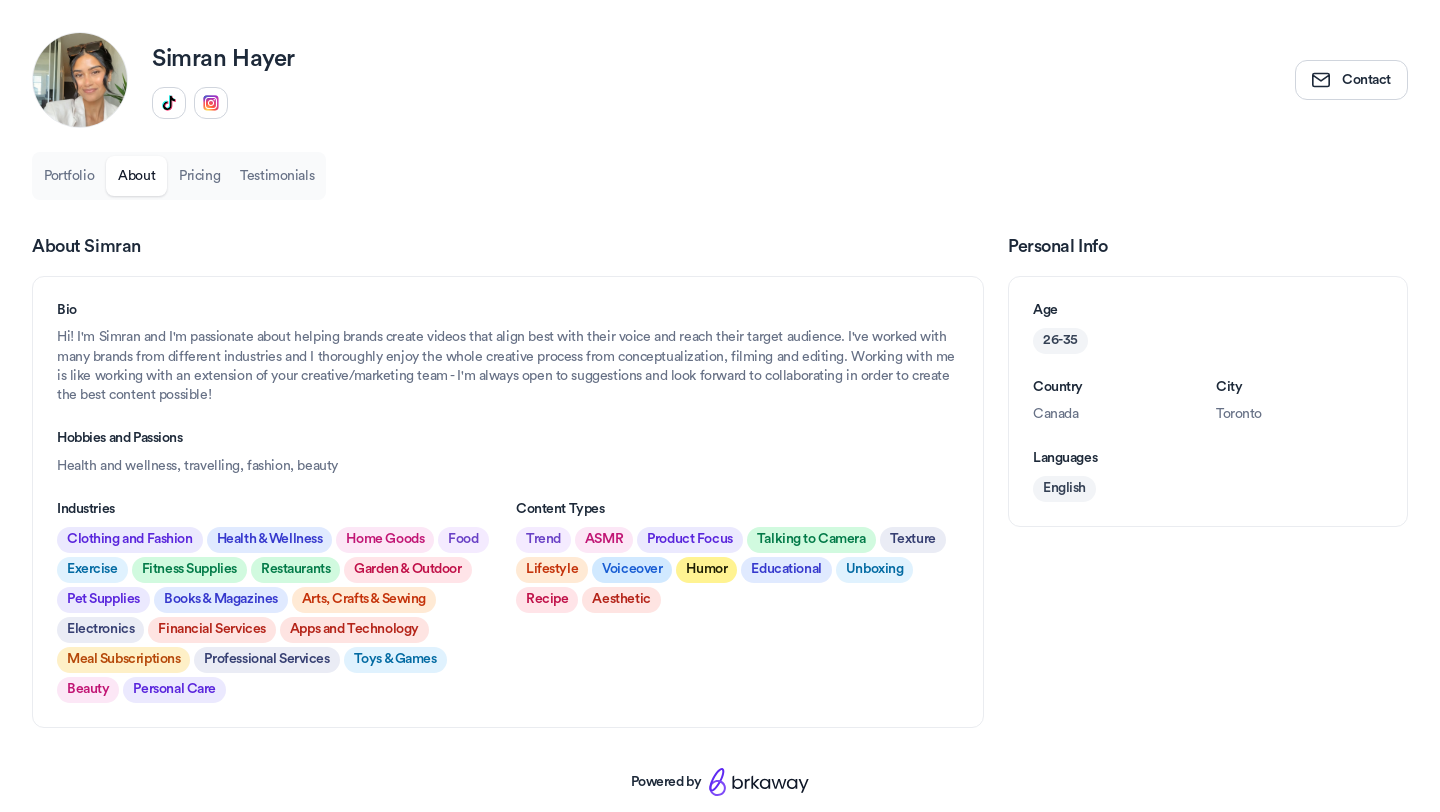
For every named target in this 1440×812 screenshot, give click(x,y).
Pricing (199, 176)
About (136, 176)
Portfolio (69, 176)
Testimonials (277, 176)
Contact (1351, 80)
